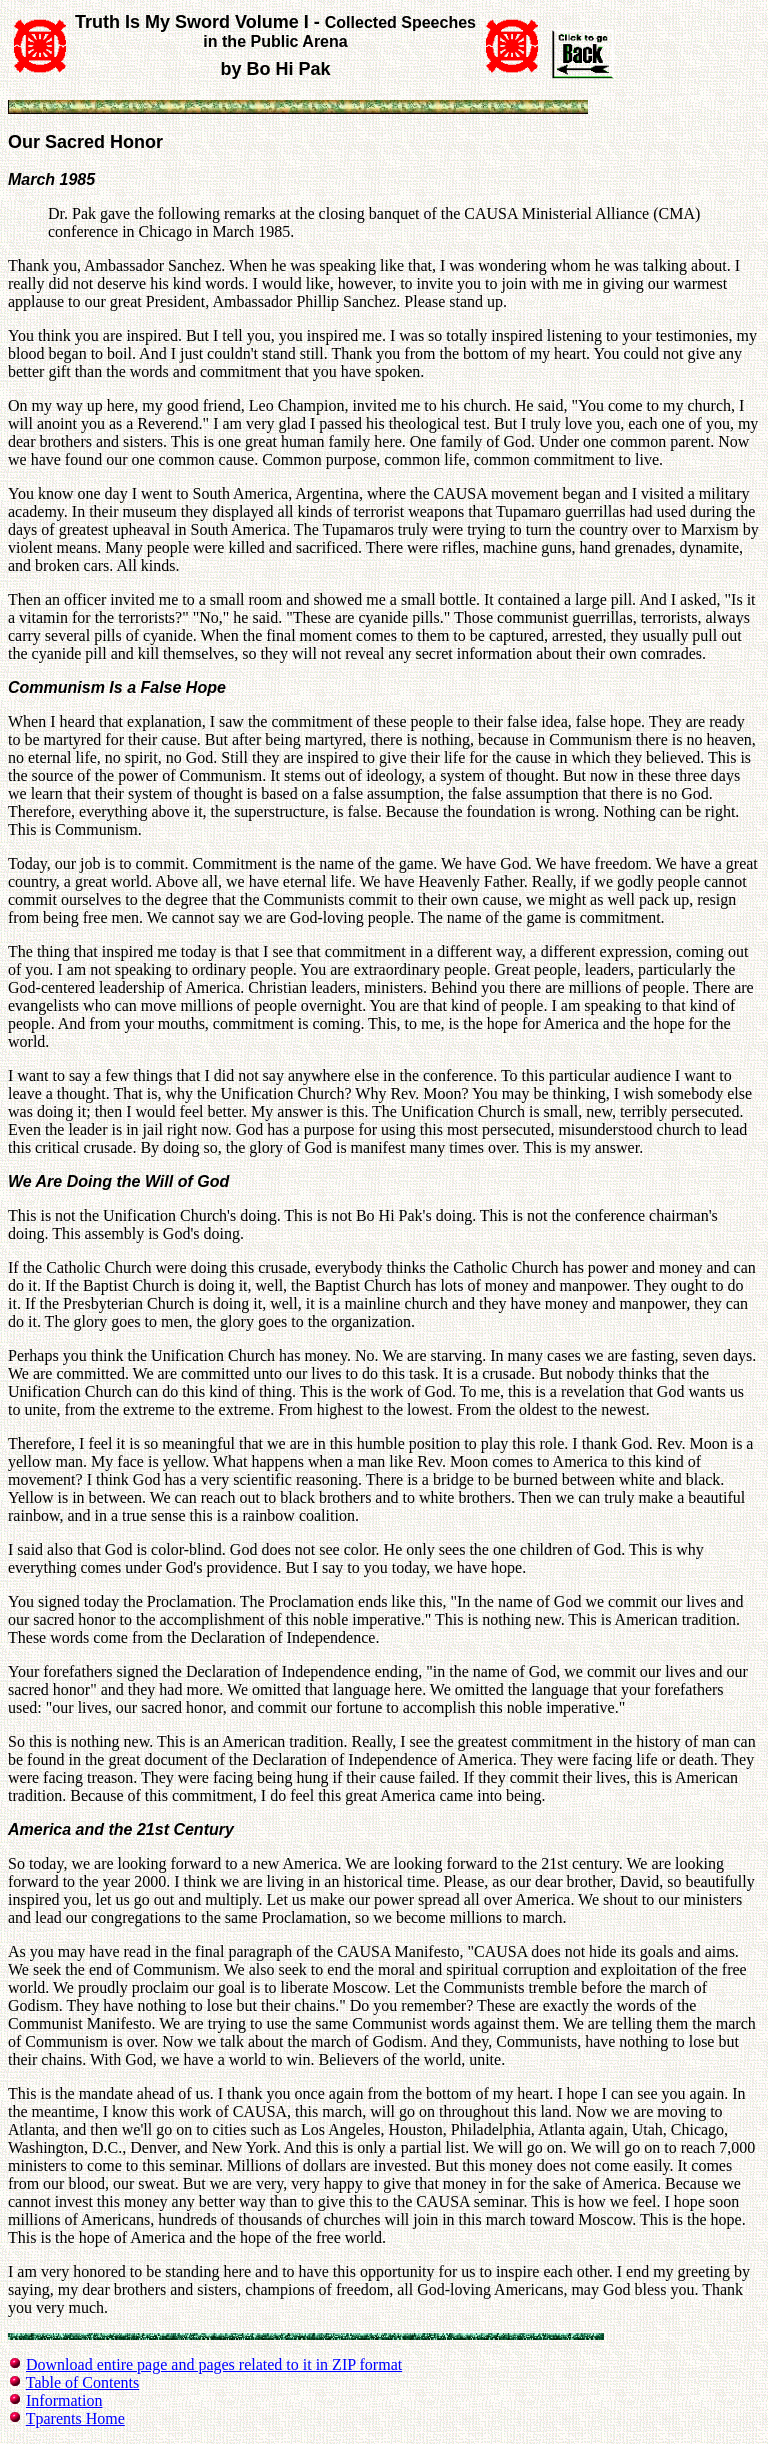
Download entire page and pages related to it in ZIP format (214, 2364)
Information (64, 2400)
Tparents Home (75, 2418)
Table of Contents (83, 2382)
